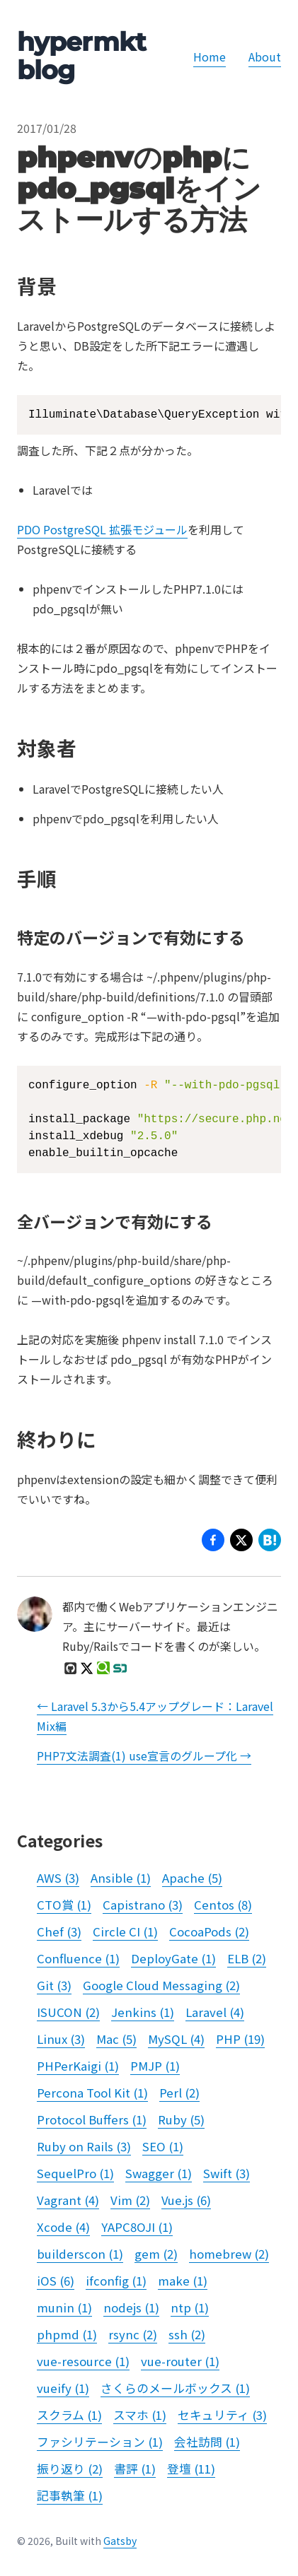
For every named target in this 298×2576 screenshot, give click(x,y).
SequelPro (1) (75, 2173)
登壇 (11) (191, 2468)
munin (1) (64, 2307)
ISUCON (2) (68, 2012)
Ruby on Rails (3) (84, 2146)
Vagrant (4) (68, 2200)
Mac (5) (116, 2038)
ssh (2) (186, 2334)
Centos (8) (223, 1904)
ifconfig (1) (116, 2280)
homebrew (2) (229, 2253)
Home (209, 56)
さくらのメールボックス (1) (175, 2388)
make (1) (182, 2280)
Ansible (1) (121, 1877)
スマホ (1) (139, 2414)
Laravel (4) (214, 2012)
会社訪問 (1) (207, 2441)
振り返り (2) (70, 2468)
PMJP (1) (155, 2065)
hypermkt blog (81, 56)
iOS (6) (55, 2280)
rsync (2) (132, 2334)
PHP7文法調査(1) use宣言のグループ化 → (144, 1755)
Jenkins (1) (142, 2012)
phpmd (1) (67, 2334)
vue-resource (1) (83, 2361)
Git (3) (54, 1985)
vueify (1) (63, 2388)
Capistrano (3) (143, 1904)
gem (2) (156, 2253)
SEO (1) (162, 2146)
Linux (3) (61, 2038)
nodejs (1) (131, 2307)
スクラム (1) (69, 2414)
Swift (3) (226, 2173)
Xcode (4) (63, 2226)
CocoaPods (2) (209, 1931)
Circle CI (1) (125, 1931)
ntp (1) (190, 2307)
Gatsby (120, 2541)
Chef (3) (59, 1931)
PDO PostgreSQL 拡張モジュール (102, 529)
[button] (241, 1542)
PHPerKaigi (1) (78, 2065)
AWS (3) (58, 1877)
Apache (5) (192, 1877)
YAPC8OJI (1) (137, 2226)
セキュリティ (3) (222, 2414)
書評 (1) (135, 2468)
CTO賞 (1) (64, 1904)
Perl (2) (179, 2092)
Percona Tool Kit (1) (92, 2092)
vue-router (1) (180, 2361)
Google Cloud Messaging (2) (161, 1985)
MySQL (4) (176, 2038)
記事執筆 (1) (70, 2495)
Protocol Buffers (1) (92, 2119)
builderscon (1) (80, 2253)
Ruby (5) (181, 2119)
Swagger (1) (158, 2173)
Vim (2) (130, 2200)
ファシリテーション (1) (100, 2441)
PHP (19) (240, 2038)
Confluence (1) (78, 1958)
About (264, 56)
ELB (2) (246, 1958)
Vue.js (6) (186, 2200)
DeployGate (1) (173, 1958)
